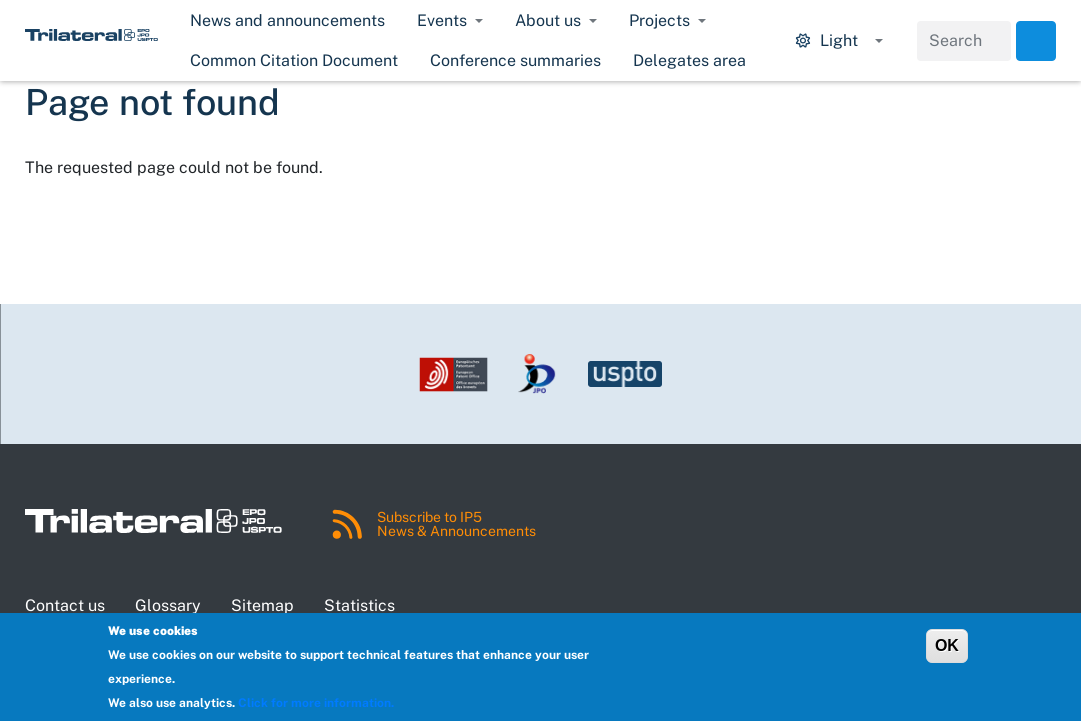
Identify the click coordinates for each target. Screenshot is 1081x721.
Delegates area (689, 60)
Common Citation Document (294, 60)
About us (548, 20)
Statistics (359, 605)
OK (947, 645)
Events (442, 20)
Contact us (65, 605)
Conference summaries (515, 60)
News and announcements (287, 20)
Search (1036, 41)
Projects (659, 20)
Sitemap (262, 605)
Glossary (168, 605)
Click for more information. (316, 703)
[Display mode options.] (839, 41)
